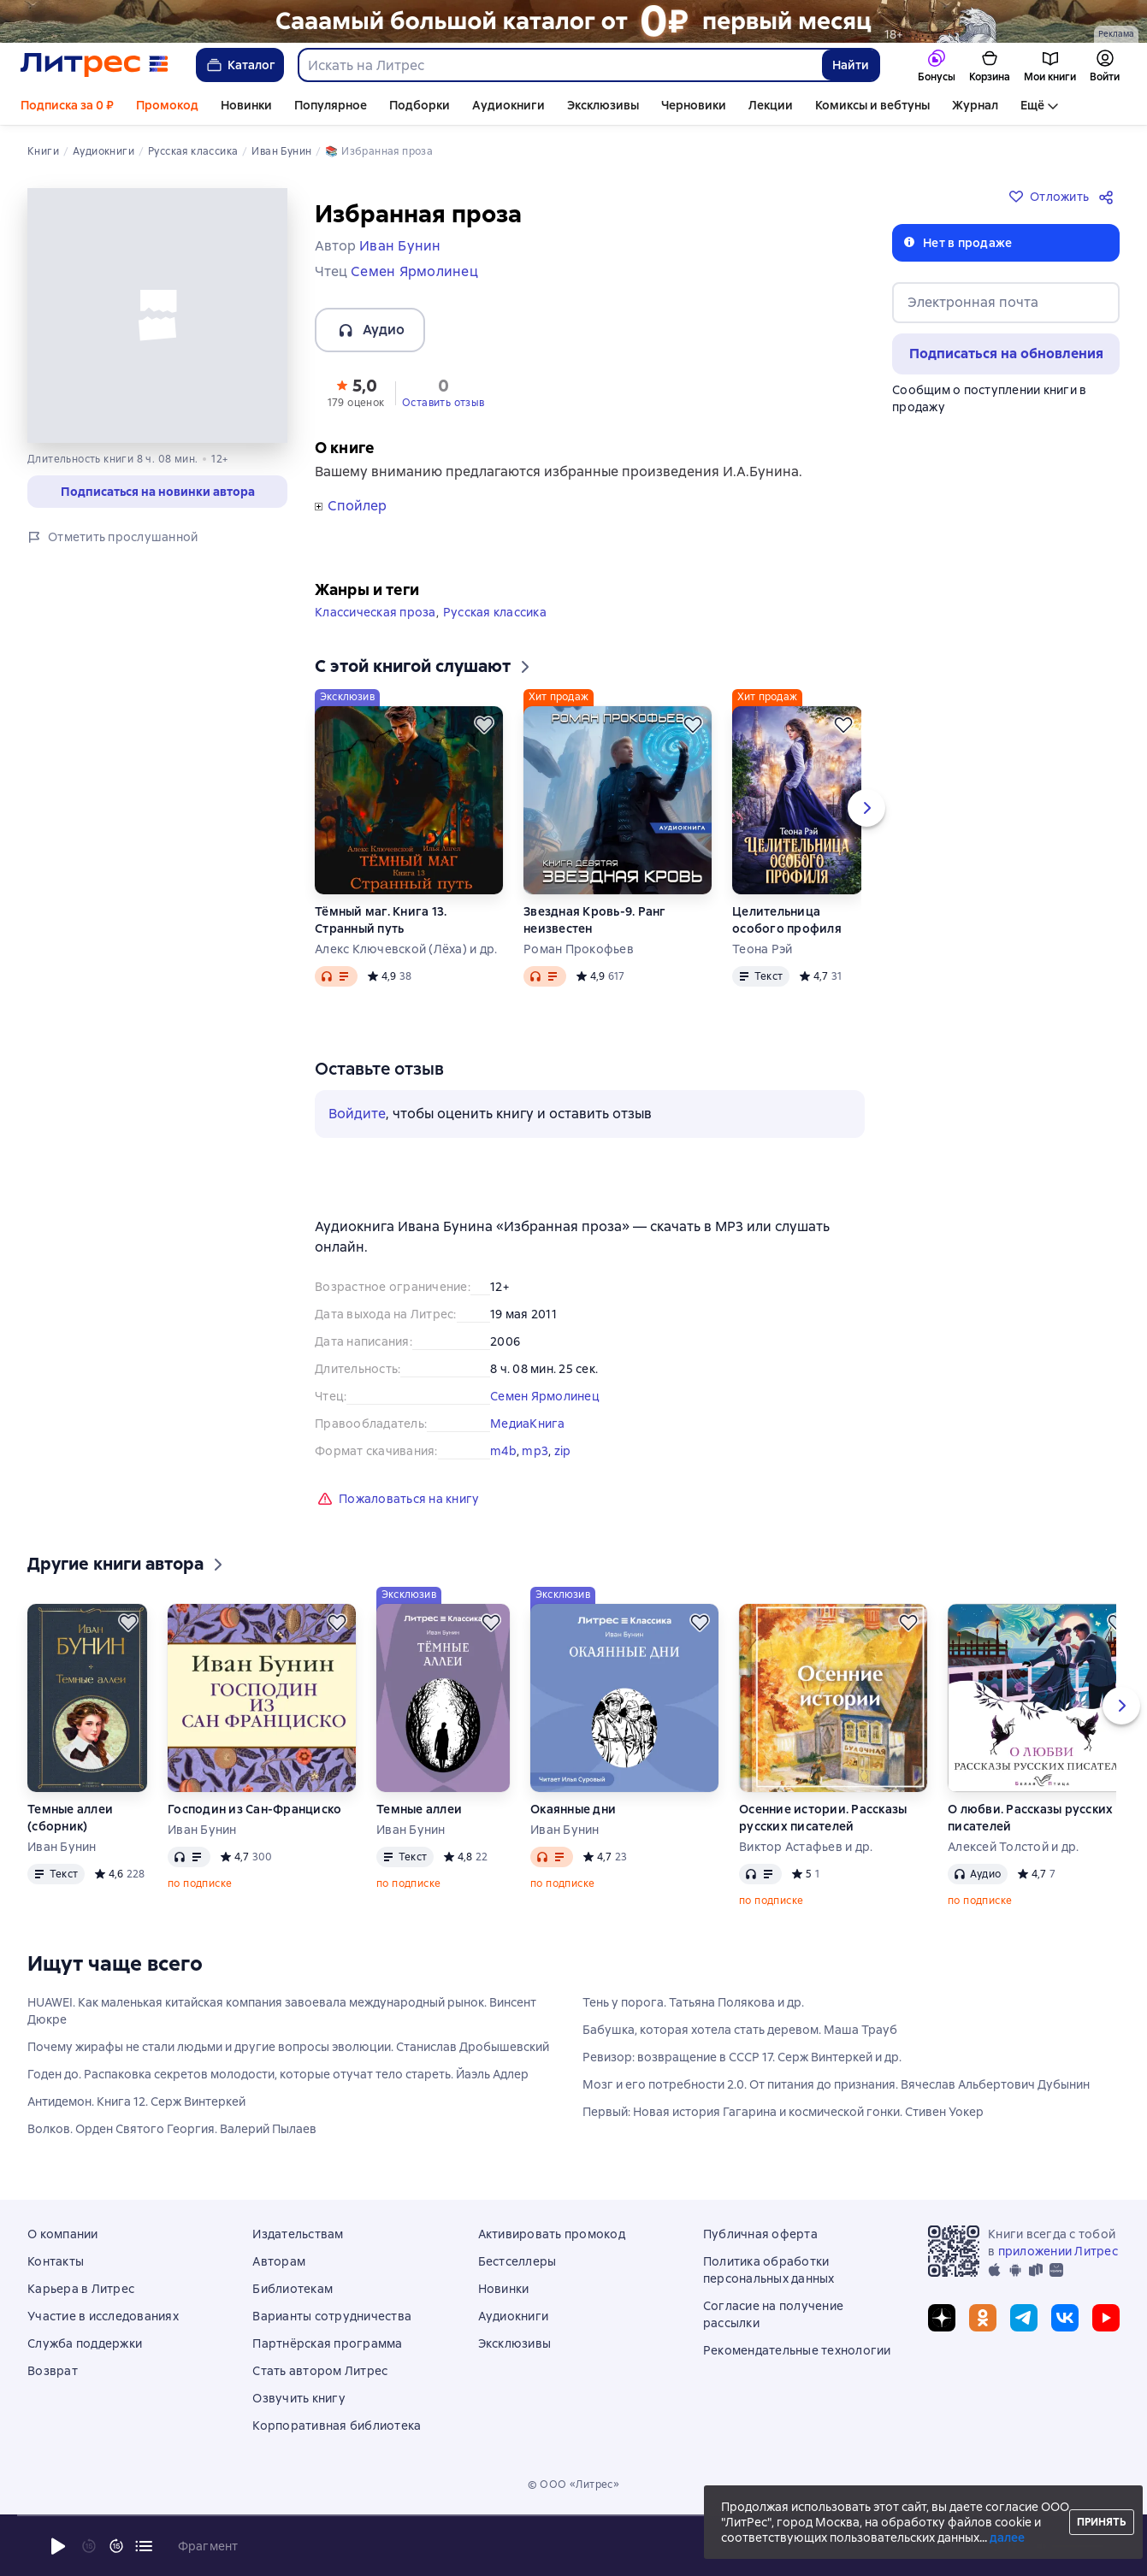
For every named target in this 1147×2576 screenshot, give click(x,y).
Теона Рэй (762, 949)
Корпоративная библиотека (336, 2425)
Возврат (52, 2371)
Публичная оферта (760, 2234)
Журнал (975, 105)
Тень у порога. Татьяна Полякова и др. (693, 2002)
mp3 (535, 1451)
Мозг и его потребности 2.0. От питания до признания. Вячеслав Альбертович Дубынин (836, 2084)
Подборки (419, 105)
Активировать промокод (551, 2234)
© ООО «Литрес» (574, 2485)
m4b (503, 1451)
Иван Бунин (62, 1846)
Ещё (1032, 105)
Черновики (693, 105)
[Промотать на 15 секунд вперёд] (116, 2546)
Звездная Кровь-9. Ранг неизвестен (594, 920)
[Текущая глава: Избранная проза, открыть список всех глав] (143, 2546)
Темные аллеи (419, 1809)
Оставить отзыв (443, 403)
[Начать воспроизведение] (58, 2546)
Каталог (239, 65)
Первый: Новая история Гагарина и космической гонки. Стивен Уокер (783, 2111)
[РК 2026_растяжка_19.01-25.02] (573, 21)
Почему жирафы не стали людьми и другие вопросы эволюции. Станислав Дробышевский (288, 2046)
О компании (62, 2234)
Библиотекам (292, 2288)
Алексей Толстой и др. (1013, 1846)
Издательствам (297, 2234)
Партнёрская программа (327, 2343)
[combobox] (559, 65)
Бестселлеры (517, 2261)
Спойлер (357, 506)
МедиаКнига (527, 1423)
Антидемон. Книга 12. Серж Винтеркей (136, 2101)
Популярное (330, 105)
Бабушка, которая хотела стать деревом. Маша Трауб (739, 2029)
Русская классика (495, 612)
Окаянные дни (573, 1809)
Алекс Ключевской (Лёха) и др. (406, 949)
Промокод (167, 105)
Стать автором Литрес (319, 2371)
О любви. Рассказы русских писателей (1030, 1817)
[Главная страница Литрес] (95, 65)
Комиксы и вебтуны (872, 105)
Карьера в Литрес (80, 2288)
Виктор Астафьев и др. (805, 1846)
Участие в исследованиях (103, 2316)
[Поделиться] (1109, 196)
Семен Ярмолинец (545, 1396)
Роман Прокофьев (578, 949)
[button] (355, 391)
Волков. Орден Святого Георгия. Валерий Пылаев (171, 2129)
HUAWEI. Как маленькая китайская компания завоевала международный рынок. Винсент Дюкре (281, 2011)
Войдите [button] (357, 1114)
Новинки (246, 105)
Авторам (278, 2261)
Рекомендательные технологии (797, 2350)
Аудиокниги (508, 105)
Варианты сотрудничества (331, 2316)
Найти (850, 65)
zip (562, 1451)
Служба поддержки (84, 2343)
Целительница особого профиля (787, 920)
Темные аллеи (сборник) (70, 1817)
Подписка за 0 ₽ (67, 105)
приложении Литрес (1058, 2251)
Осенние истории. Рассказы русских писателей (823, 1817)
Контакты (55, 2261)
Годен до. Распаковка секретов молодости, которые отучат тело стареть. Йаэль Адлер (278, 2074)
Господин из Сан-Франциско (254, 1809)
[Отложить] (484, 725)
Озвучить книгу (299, 2398)
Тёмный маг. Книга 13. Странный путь (380, 920)
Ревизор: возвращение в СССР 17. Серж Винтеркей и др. (742, 2057)
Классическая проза (375, 612)
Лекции (770, 105)
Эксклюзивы (603, 105)
